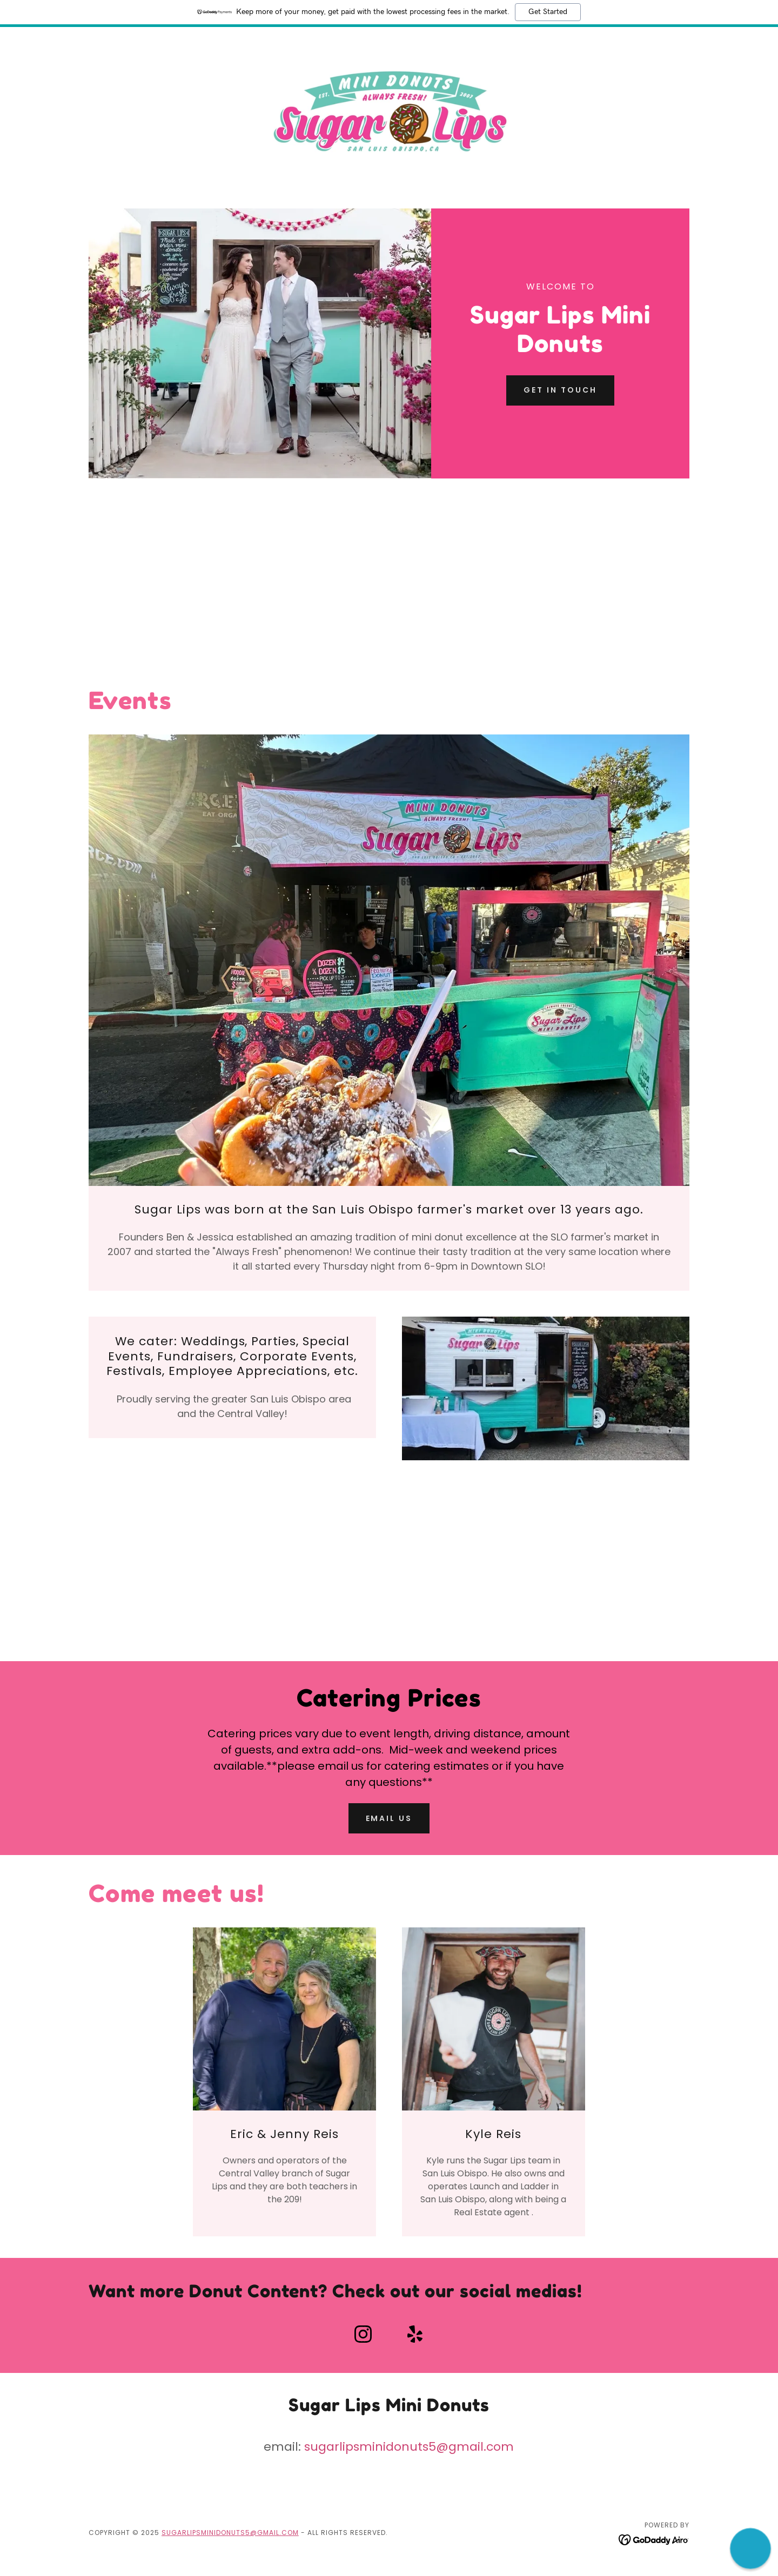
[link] (389, 110)
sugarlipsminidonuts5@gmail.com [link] (409, 2446)
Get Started (547, 12)
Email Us (389, 1818)
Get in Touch (560, 390)
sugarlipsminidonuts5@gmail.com (230, 2532)
